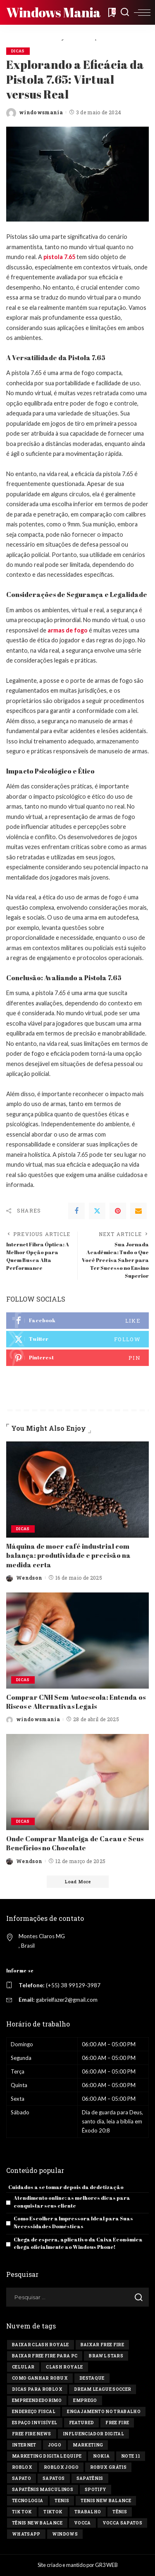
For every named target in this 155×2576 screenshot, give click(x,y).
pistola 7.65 (59, 256)
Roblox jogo (61, 2467)
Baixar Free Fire (102, 2344)
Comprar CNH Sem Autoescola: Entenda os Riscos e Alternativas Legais (75, 1702)
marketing (88, 2445)
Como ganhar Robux (40, 2378)
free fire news (31, 2434)
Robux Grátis (108, 2467)
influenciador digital (93, 2434)
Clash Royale (64, 2367)
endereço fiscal (33, 2411)
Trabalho (87, 2512)
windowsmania (41, 112)
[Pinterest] (118, 1211)
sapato (21, 2478)
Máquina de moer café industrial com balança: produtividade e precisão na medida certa (68, 1555)
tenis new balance (106, 2500)
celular (23, 2367)
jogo (54, 2445)
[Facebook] (76, 1211)
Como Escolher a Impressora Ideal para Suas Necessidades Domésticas (73, 2222)
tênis (119, 2512)
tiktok (52, 2512)
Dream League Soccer (102, 2389)
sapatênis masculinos (42, 2489)
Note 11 (130, 2456)
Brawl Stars (106, 2356)
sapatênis (89, 2478)
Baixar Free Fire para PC (44, 2356)
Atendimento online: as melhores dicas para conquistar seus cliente (72, 2201)
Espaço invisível (34, 2422)
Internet (24, 2445)
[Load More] (78, 1881)
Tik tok (22, 2512)
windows (65, 2534)
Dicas (18, 51)
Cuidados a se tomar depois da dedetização (66, 2187)
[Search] (125, 12)
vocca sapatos (122, 2523)
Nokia (101, 2456)
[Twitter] (97, 1211)
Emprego (85, 2400)
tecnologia (27, 2500)
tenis (62, 2500)
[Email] (138, 1211)
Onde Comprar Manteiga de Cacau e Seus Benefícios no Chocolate (74, 1843)
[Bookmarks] (111, 12)
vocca (82, 2523)
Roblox (22, 2467)
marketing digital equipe (46, 2456)
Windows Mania (53, 12)
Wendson (29, 1577)
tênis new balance (37, 2523)
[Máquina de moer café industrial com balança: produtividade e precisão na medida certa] (77, 1489)
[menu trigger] (142, 12)
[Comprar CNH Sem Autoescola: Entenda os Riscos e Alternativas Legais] (77, 1640)
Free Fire (117, 2422)
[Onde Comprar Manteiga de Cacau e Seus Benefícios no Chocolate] (77, 1782)
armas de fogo (68, 630)
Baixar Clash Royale (40, 2344)
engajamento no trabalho (104, 2411)
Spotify (95, 2489)
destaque (92, 2378)
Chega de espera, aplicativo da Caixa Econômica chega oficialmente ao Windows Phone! (78, 2243)
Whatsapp (26, 2534)
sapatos (53, 2478)
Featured (81, 2422)
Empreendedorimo (37, 2400)
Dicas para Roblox (37, 2389)
